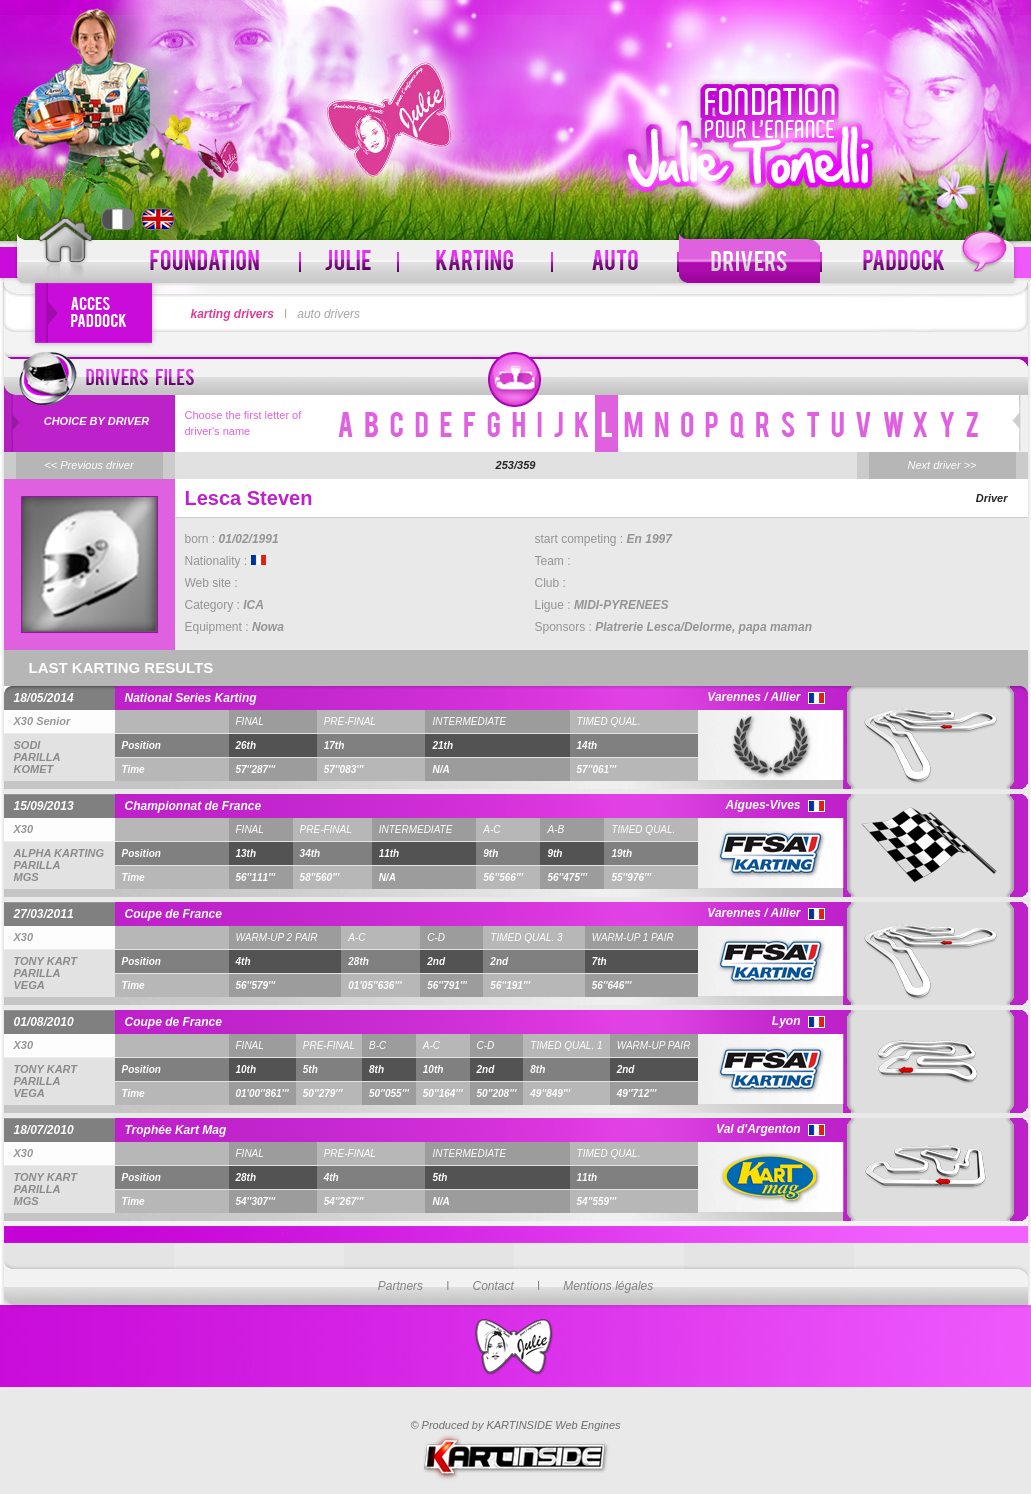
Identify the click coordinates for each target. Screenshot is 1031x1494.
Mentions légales (608, 1286)
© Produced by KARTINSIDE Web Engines (515, 1425)
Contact (492, 1286)
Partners (400, 1286)
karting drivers (232, 314)
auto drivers (328, 314)
